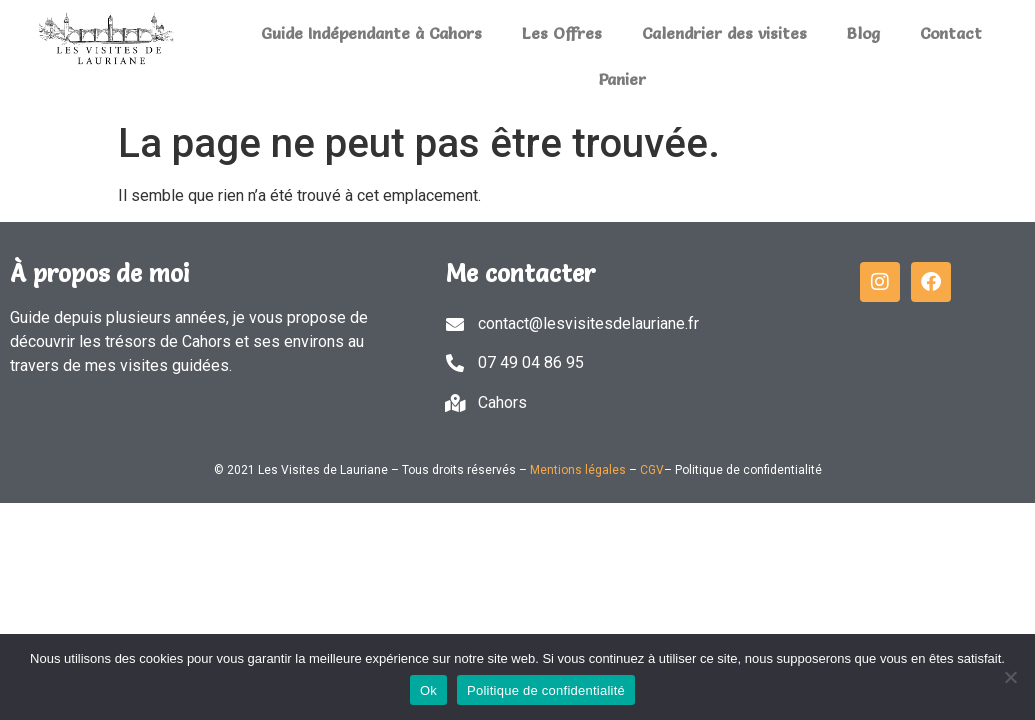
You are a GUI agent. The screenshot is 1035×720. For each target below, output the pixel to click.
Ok (428, 690)
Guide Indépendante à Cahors (371, 33)
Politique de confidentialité (546, 690)
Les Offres (562, 33)
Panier (622, 79)
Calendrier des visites (724, 33)
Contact (951, 33)
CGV (652, 470)
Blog (863, 33)
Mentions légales (578, 470)
